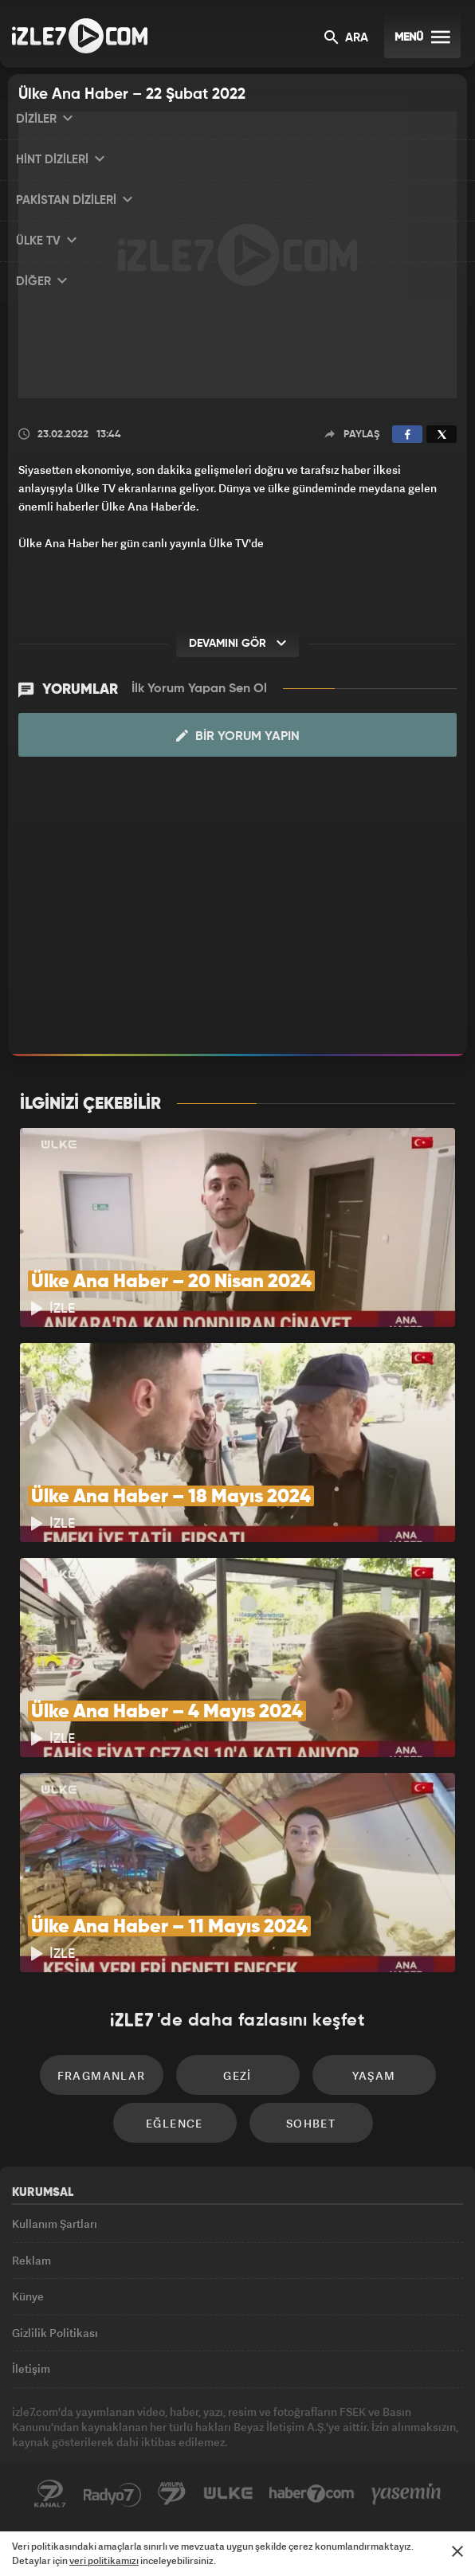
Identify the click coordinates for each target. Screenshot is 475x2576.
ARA (346, 38)
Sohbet (311, 2123)
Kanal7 (50, 2494)
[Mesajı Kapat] (457, 2551)
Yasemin (406, 2494)
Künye (28, 2296)
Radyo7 (112, 2494)
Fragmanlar (101, 2075)
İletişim (31, 2368)
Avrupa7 (172, 2494)
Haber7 (312, 2494)
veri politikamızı (104, 2560)
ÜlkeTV (228, 2494)
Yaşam (374, 2075)
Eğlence (174, 2123)
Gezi (237, 2075)
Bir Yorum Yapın (238, 736)
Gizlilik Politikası (55, 2332)
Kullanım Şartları (54, 2223)
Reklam (31, 2260)
